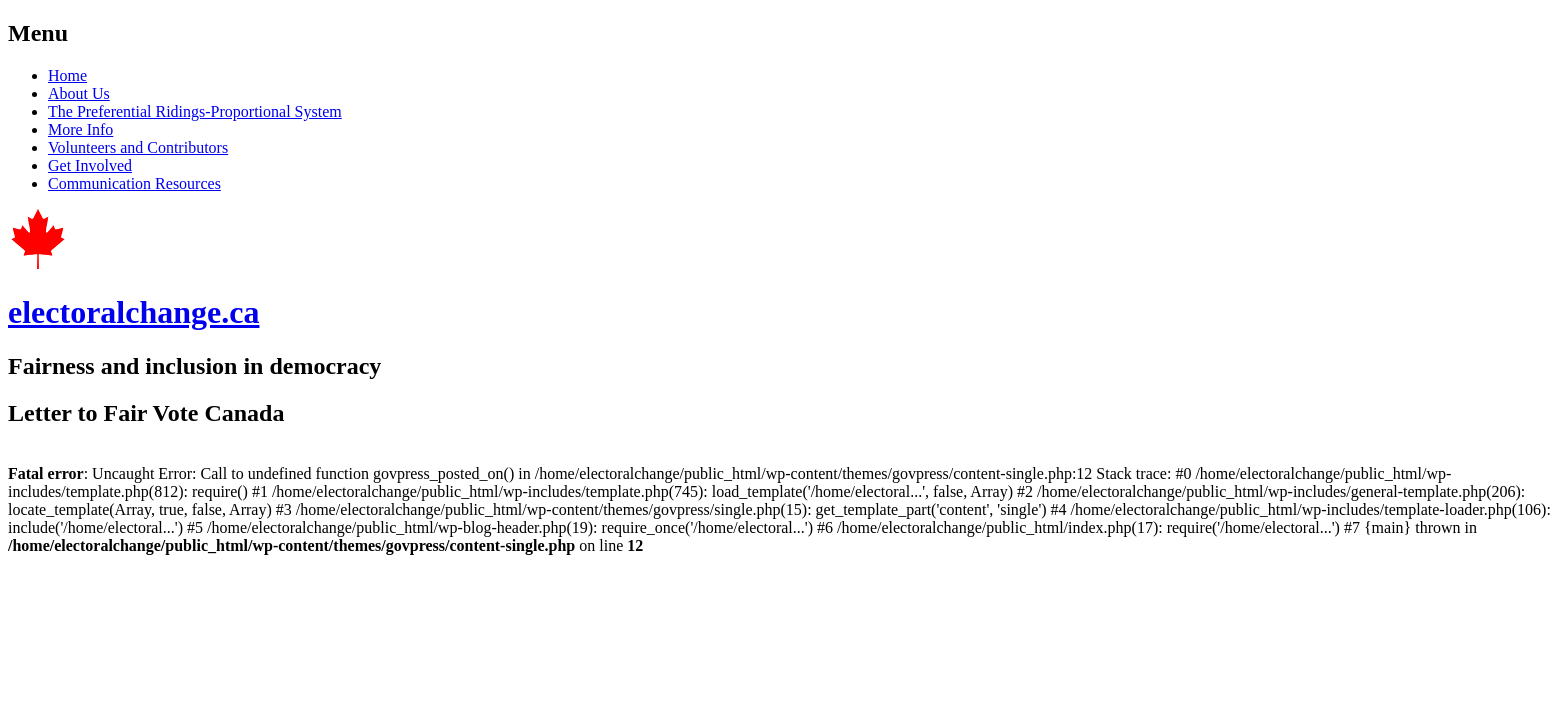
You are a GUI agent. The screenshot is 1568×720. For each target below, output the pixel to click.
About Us (79, 93)
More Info (80, 129)
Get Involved (90, 165)
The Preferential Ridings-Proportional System (195, 111)
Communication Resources (134, 183)
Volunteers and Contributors (138, 147)
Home (67, 75)
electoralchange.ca (133, 312)
